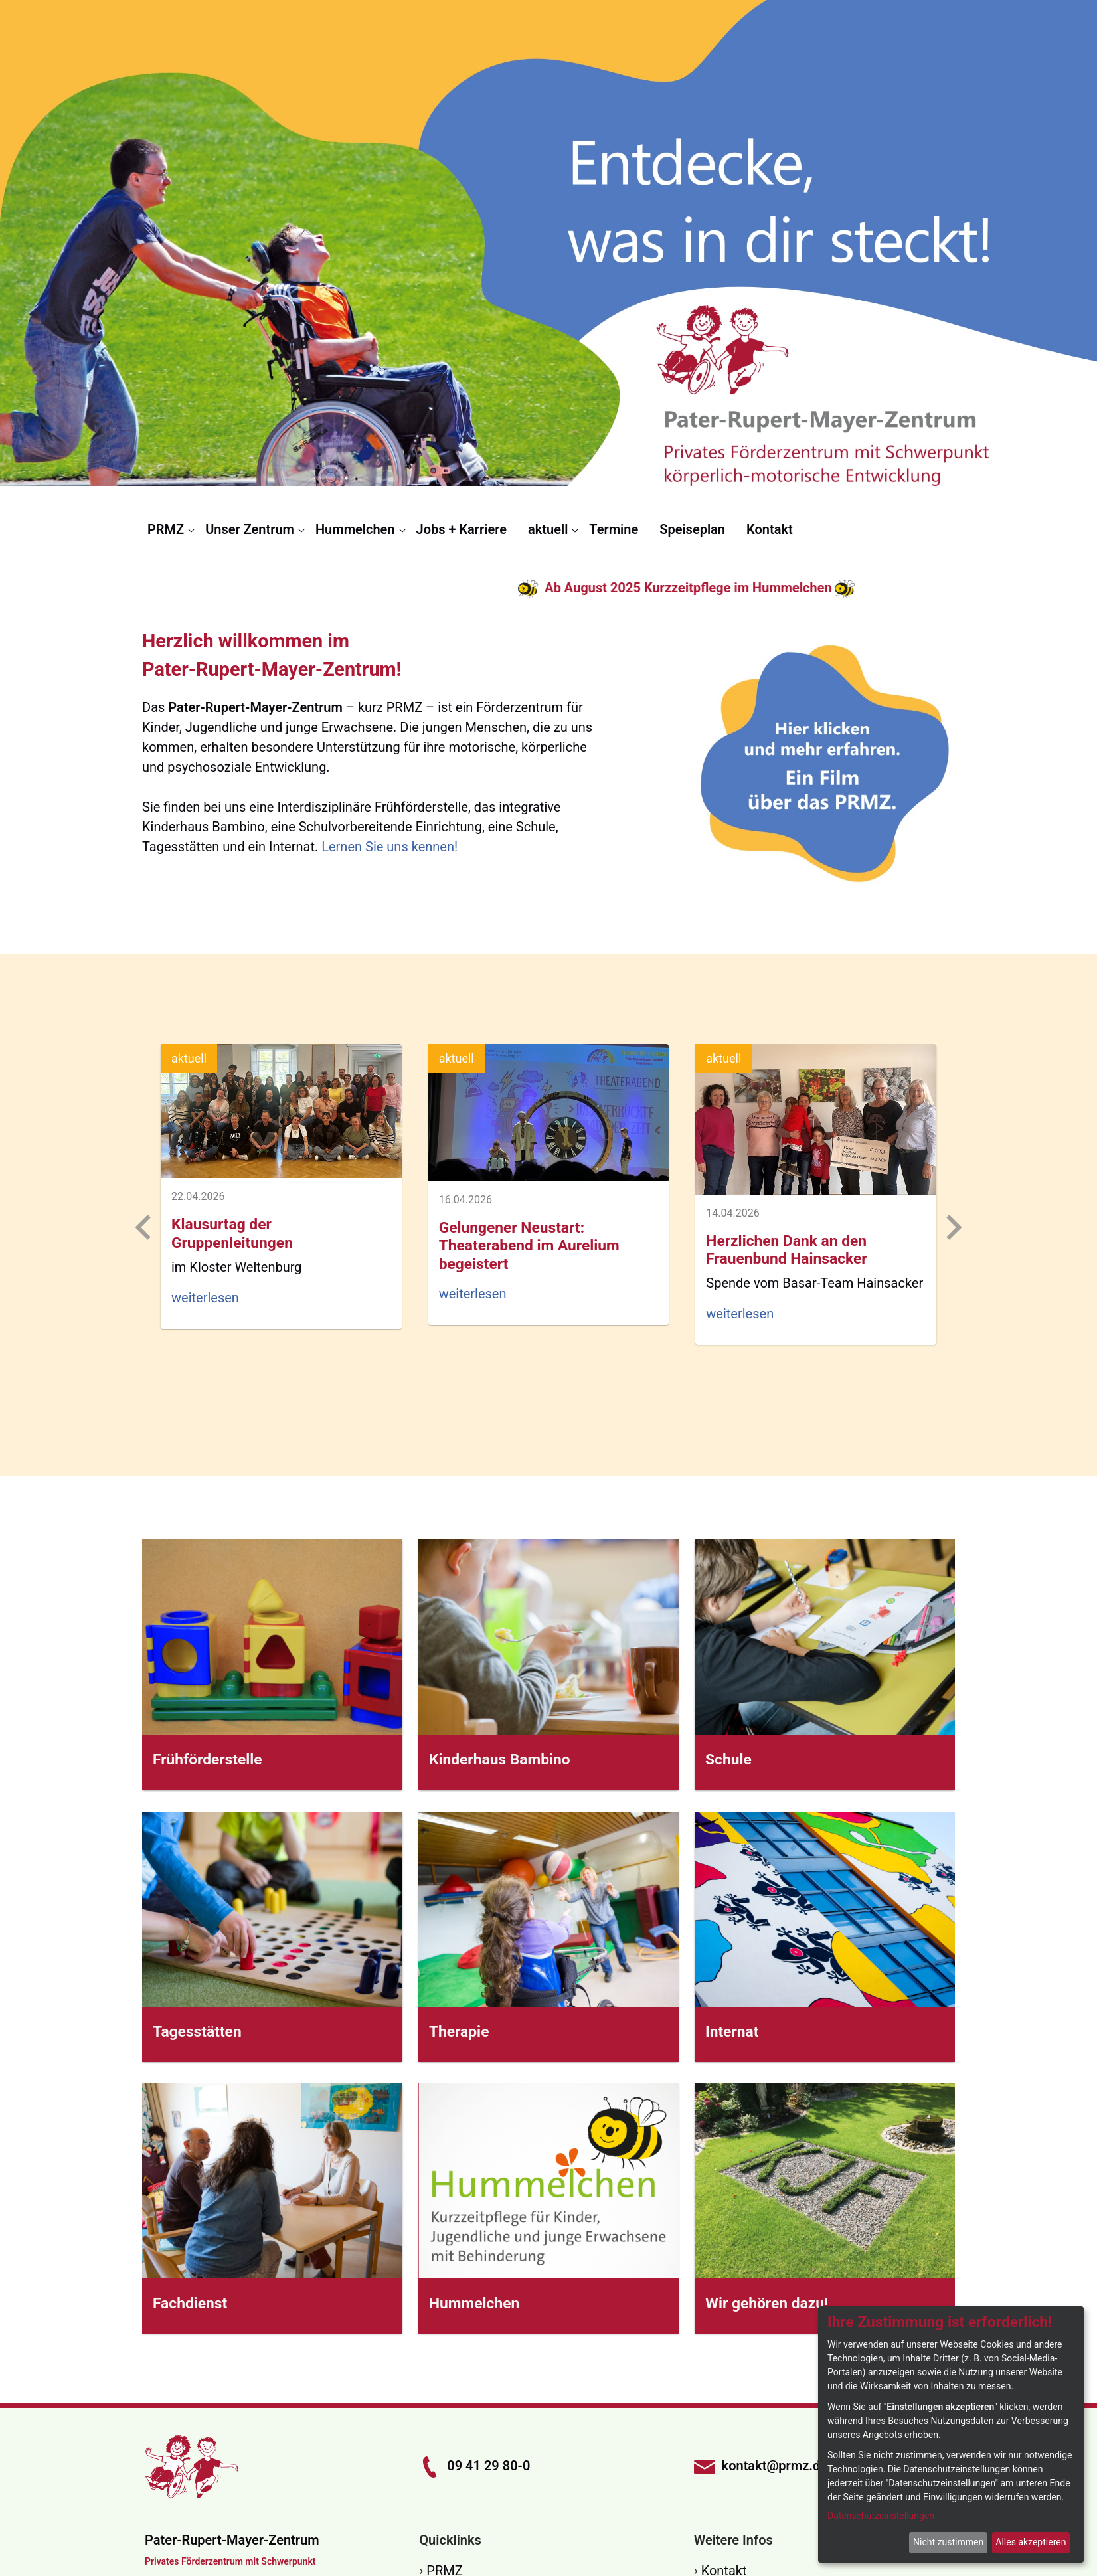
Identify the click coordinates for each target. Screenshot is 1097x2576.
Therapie (459, 2032)
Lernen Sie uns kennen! (389, 847)
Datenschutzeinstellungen (880, 2515)
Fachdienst (190, 2303)
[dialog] (951, 2434)
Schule (728, 1759)
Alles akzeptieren (1030, 2542)
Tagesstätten (197, 2032)
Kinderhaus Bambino (499, 1759)
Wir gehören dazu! (766, 2303)
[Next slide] (952, 1227)
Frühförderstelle (207, 1759)
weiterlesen (205, 1298)
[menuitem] (171, 529)
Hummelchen (474, 2303)
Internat (731, 2032)
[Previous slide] (144, 1227)
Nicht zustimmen (948, 2542)
